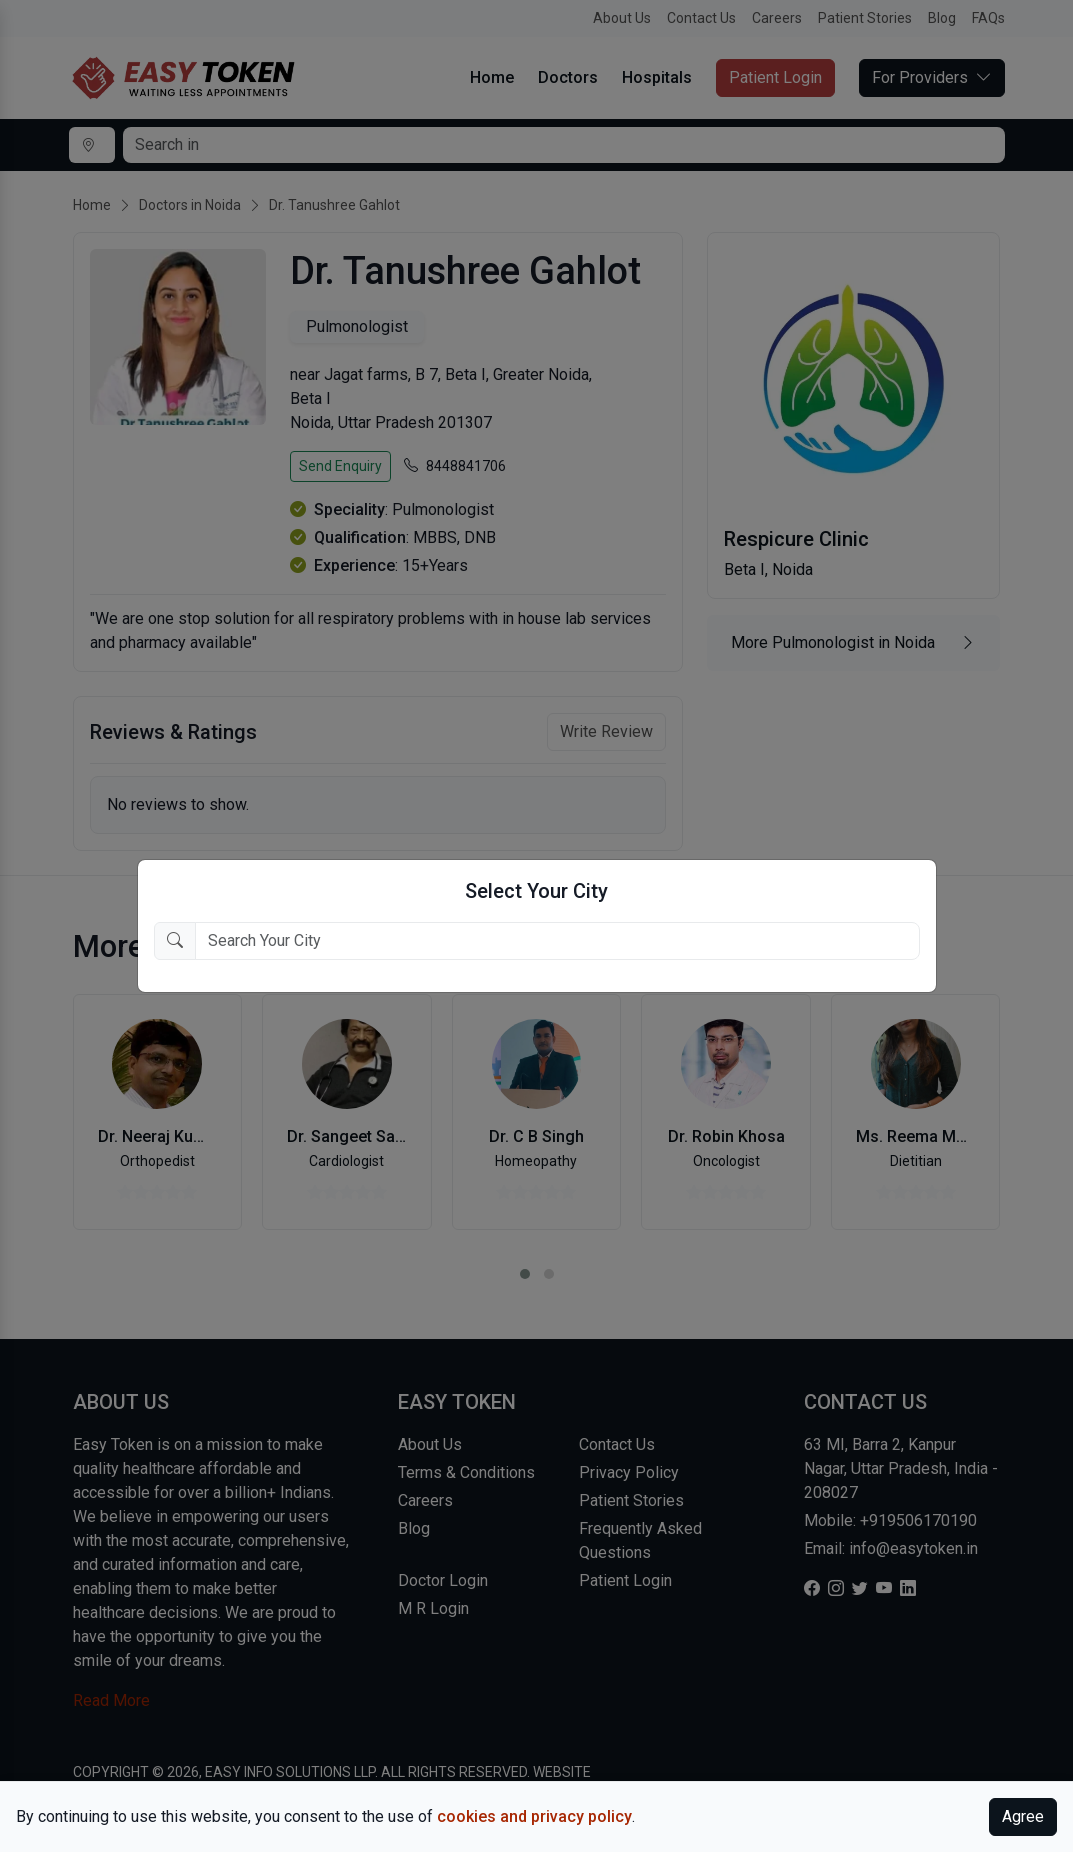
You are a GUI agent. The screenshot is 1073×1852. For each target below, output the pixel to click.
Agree (1023, 1816)
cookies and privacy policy (534, 1816)
